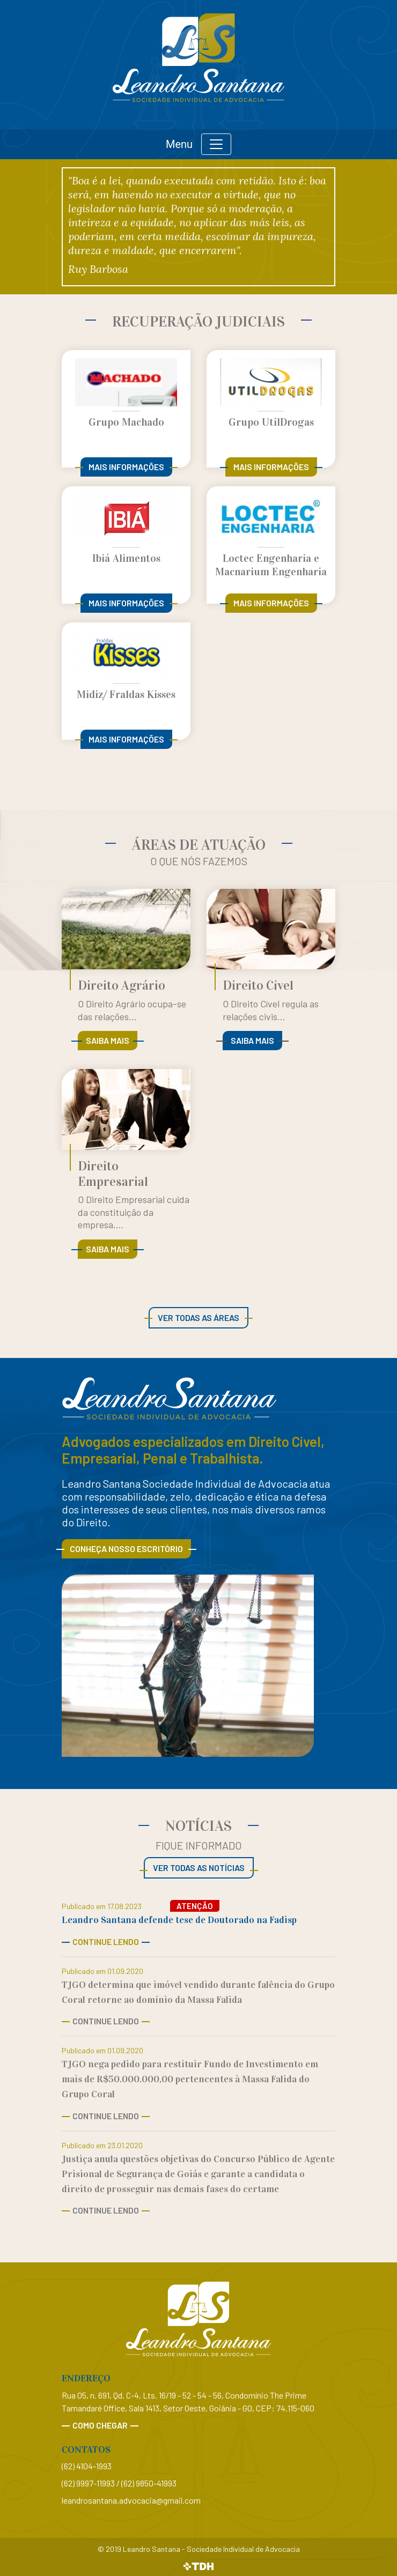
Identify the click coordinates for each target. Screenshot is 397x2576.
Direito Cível (258, 985)
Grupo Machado (126, 421)
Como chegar (100, 2425)
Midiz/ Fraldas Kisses (126, 694)
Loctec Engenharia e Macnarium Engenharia (271, 565)
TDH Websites (198, 2567)
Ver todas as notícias (199, 1867)
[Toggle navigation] (216, 144)
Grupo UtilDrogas (271, 421)
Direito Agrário (121, 985)
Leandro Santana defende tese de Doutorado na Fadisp (179, 1920)
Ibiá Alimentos (126, 558)
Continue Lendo (105, 1941)
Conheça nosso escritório (126, 1548)
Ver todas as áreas (198, 1317)
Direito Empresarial (113, 1174)
